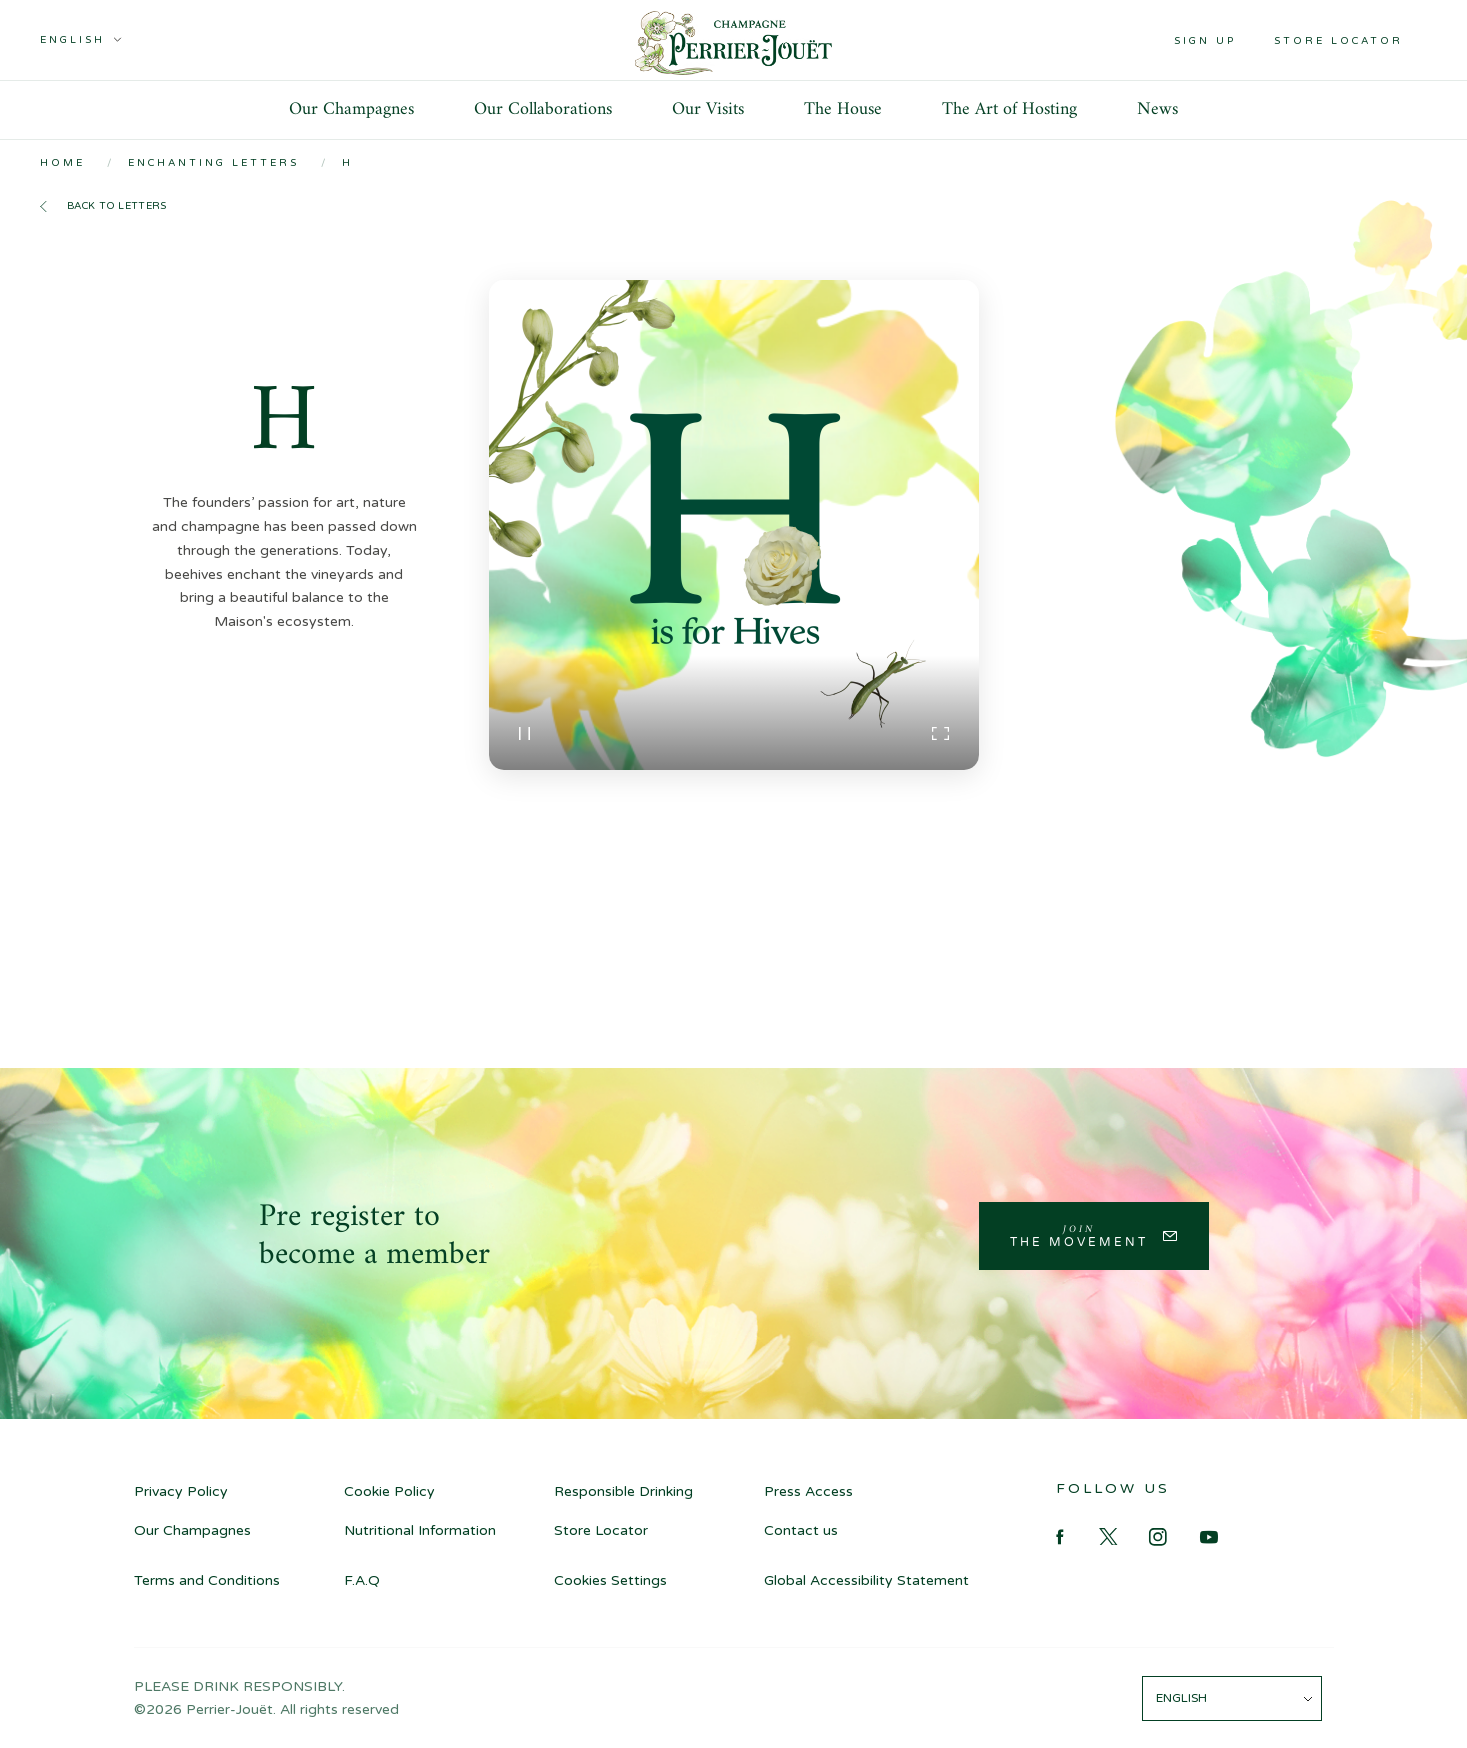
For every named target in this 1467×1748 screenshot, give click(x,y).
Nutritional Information (420, 1530)
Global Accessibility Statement (866, 1580)
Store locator (1338, 41)
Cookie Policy (389, 1491)
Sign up (1205, 41)
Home (62, 163)
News (1157, 109)
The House (843, 109)
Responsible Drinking (623, 1491)
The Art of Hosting (1009, 109)
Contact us (801, 1530)
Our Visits (708, 109)
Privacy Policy (181, 1491)
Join (1079, 1235)
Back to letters (117, 206)
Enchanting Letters (213, 163)
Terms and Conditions (207, 1580)
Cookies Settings (610, 1580)
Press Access (808, 1491)
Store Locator (601, 1530)
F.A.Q (362, 1580)
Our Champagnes (351, 109)
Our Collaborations (543, 109)
